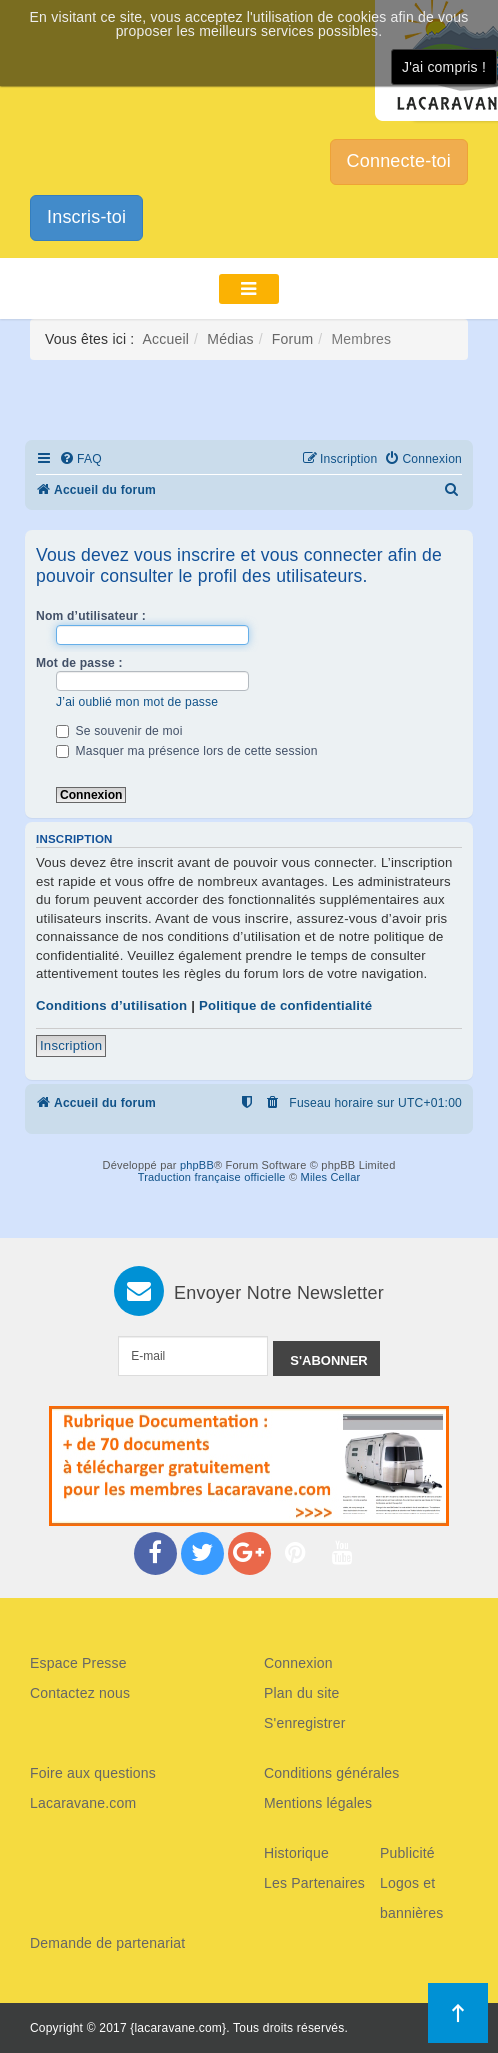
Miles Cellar (331, 1177)
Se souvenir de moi (119, 731)
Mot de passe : (79, 663)
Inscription (71, 1045)
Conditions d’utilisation (111, 1005)
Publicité (407, 1853)
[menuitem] (80, 459)
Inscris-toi (86, 217)
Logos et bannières (411, 1898)
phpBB (197, 1165)
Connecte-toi (399, 161)
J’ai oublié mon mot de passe (137, 702)
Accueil (166, 339)
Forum (292, 339)
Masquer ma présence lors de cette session (187, 751)
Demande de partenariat (107, 1943)
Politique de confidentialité (285, 1005)
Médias (230, 339)
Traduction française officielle (212, 1177)
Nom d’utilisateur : (91, 616)
